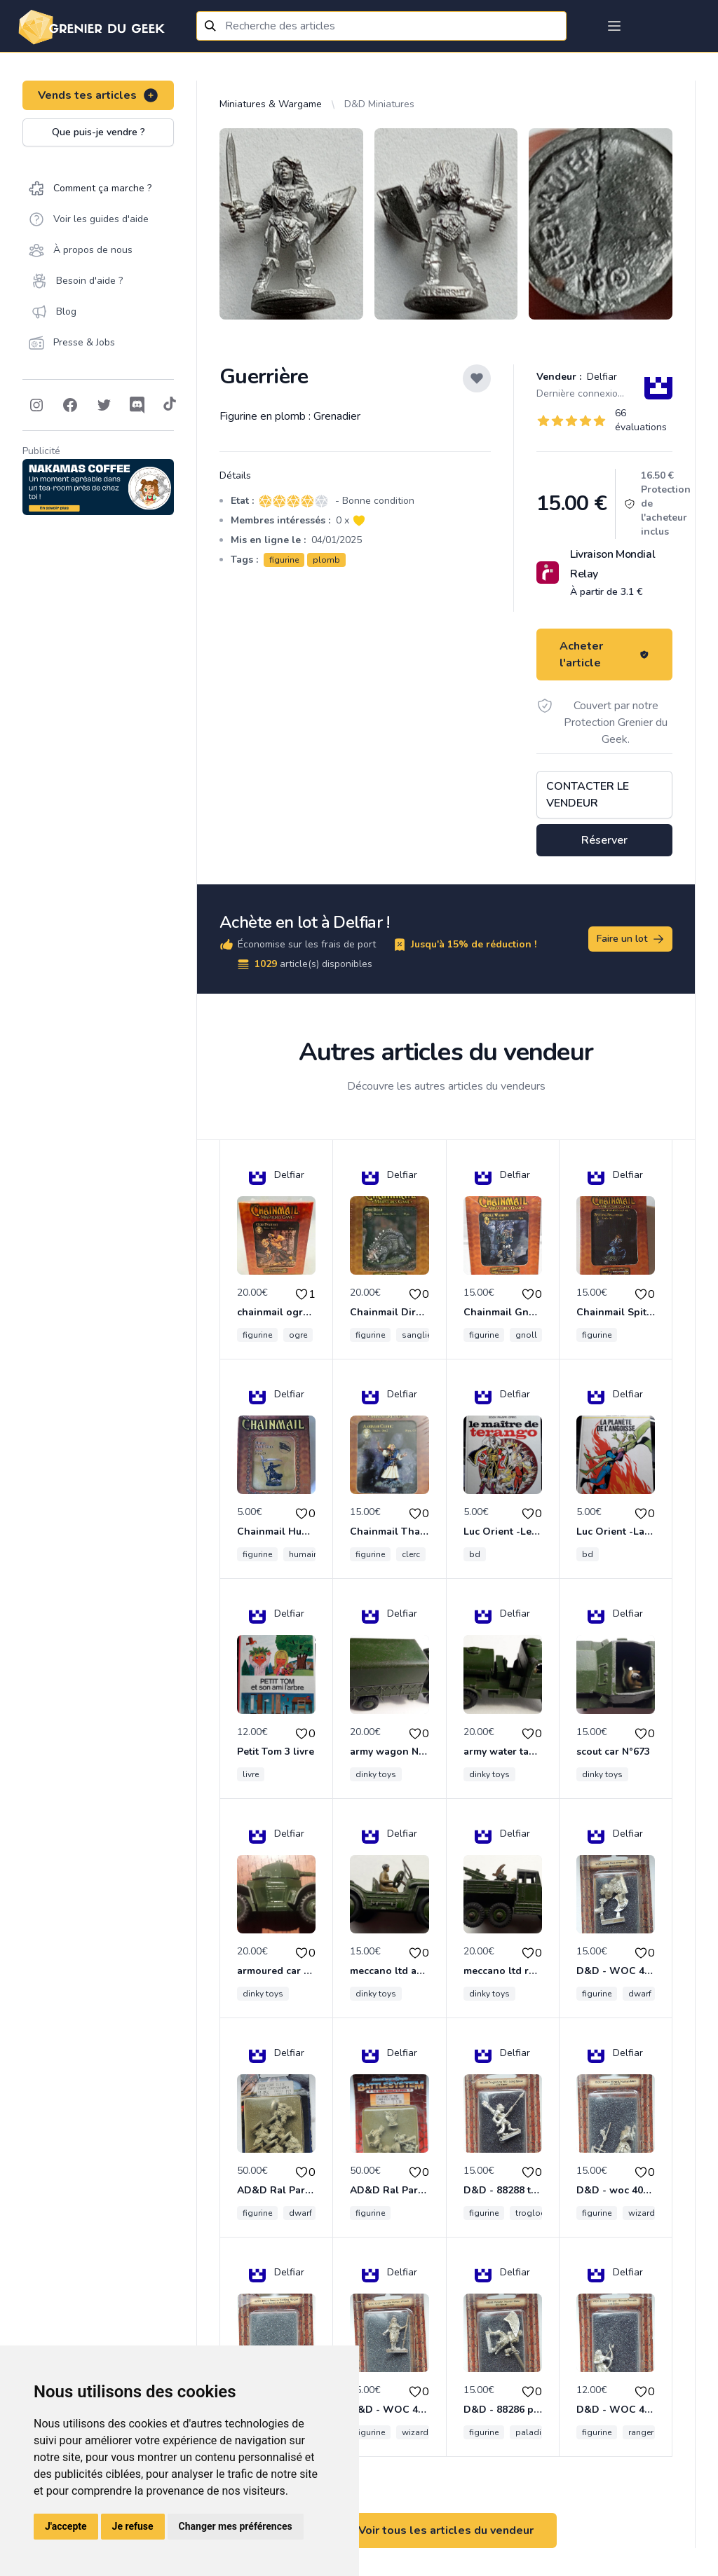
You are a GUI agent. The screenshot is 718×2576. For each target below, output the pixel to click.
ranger (640, 2432)
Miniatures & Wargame (270, 104)
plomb (326, 560)
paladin (530, 2432)
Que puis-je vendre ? (98, 132)
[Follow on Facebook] (70, 405)
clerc (411, 1554)
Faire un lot (631, 939)
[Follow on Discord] (137, 405)
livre (251, 1774)
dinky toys (375, 1774)
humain (303, 1554)
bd (474, 1554)
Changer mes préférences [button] (235, 2526)
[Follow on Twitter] (104, 405)
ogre (298, 1335)
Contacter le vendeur (587, 795)
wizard (641, 2213)
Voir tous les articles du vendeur (446, 2530)
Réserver (604, 840)
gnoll (526, 1335)
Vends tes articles (98, 95)
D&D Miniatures (379, 104)
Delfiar (600, 376)
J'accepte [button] (66, 2526)
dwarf (639, 1993)
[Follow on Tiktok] (170, 405)
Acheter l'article (604, 654)
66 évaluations (641, 420)
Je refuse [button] (133, 2526)
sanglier (418, 1335)
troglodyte (536, 2213)
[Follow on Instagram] (36, 405)
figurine (284, 560)
